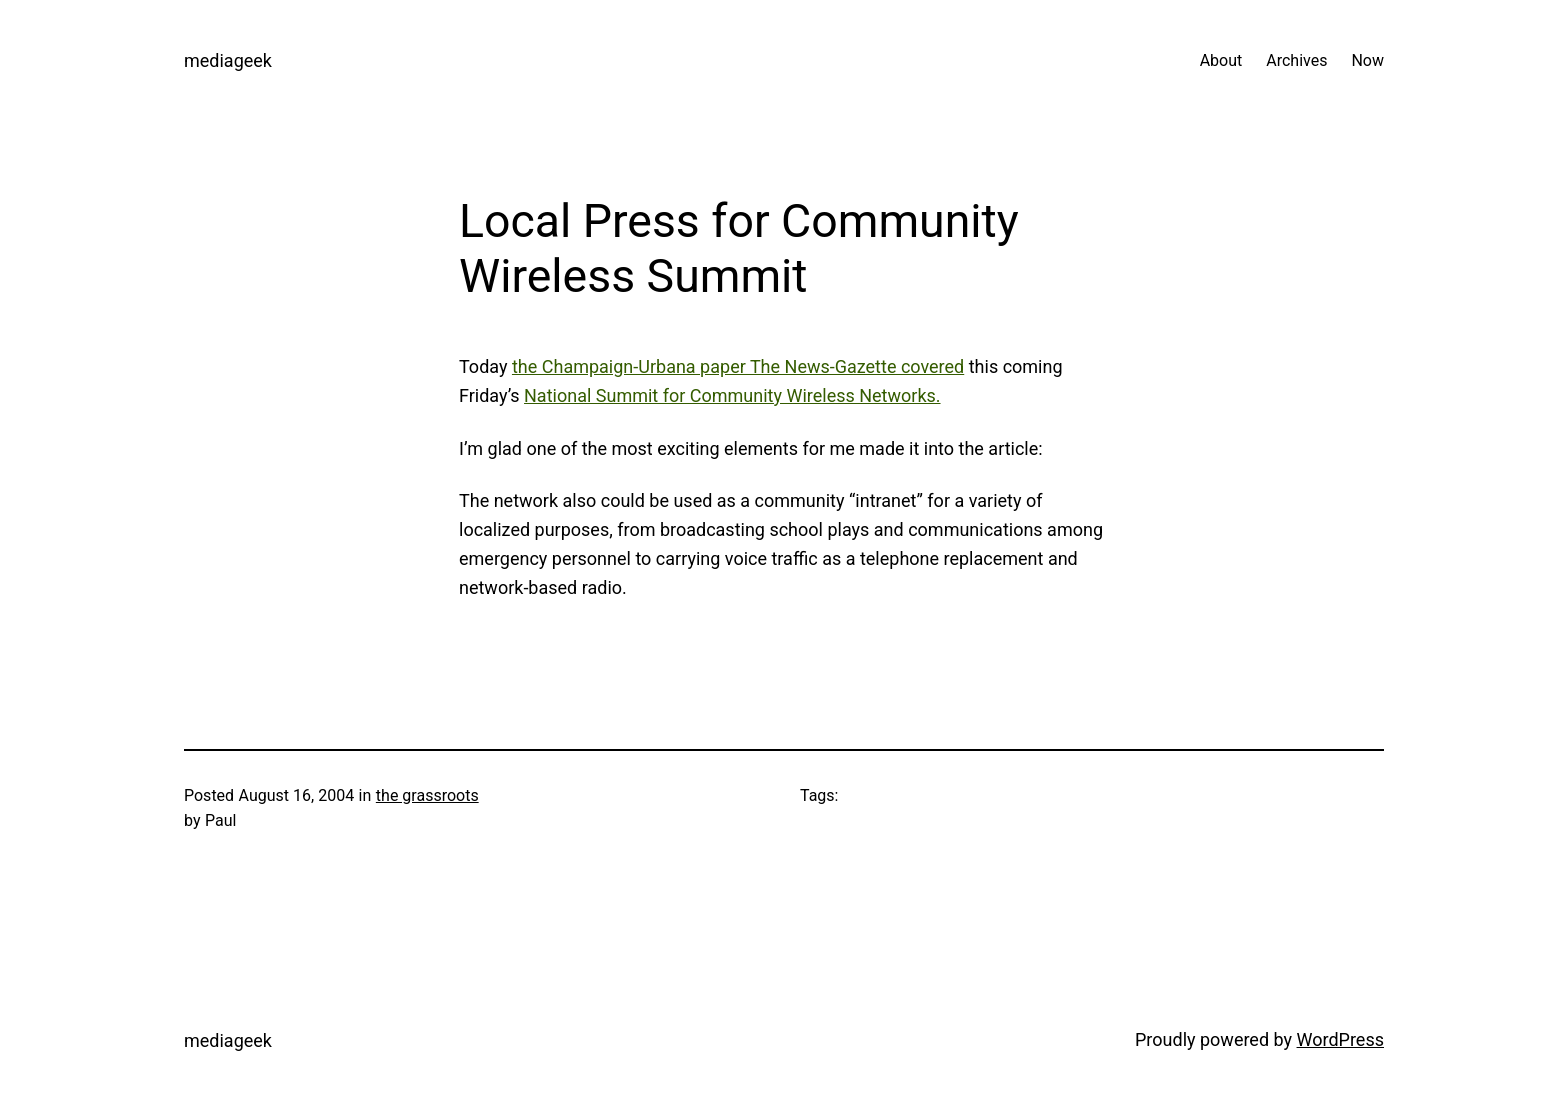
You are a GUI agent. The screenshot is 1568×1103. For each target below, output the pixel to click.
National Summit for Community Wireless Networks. (732, 395)
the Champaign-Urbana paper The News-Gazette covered (738, 366)
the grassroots (427, 795)
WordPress (1340, 1039)
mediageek (228, 60)
